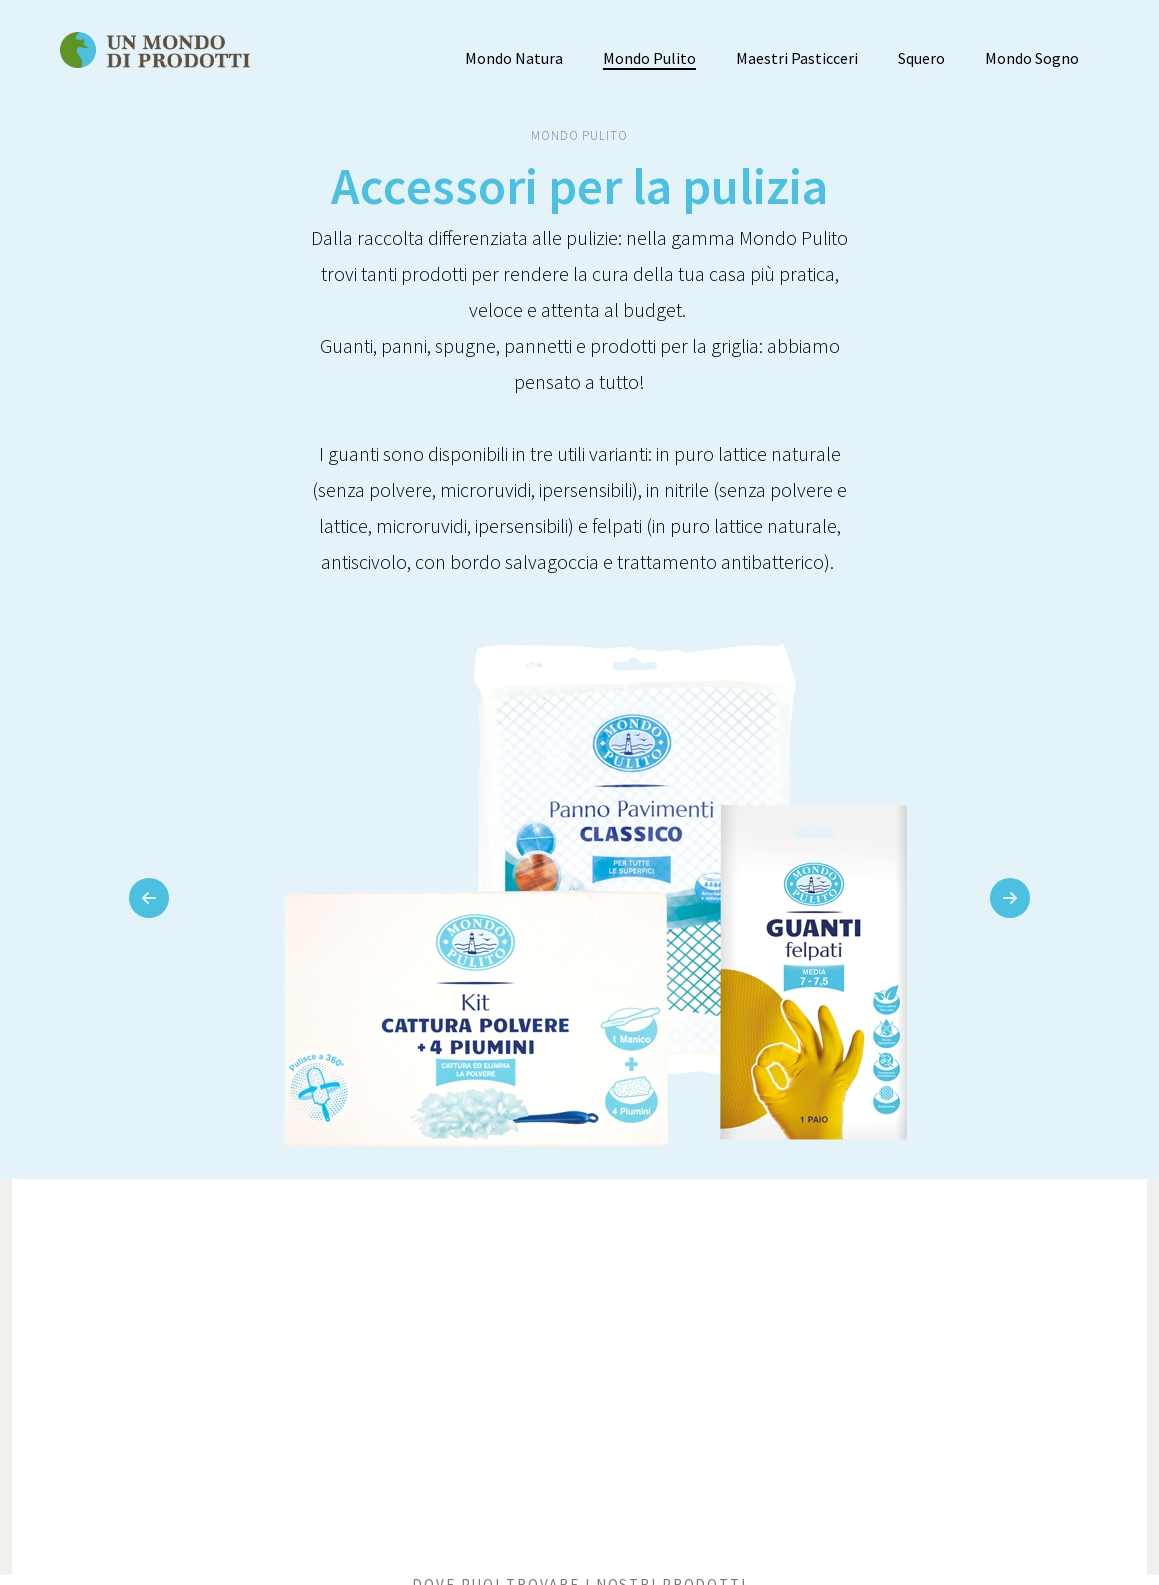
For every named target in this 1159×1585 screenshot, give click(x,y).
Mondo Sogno (1032, 58)
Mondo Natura (514, 58)
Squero (921, 58)
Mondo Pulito (649, 58)
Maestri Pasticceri (797, 58)
